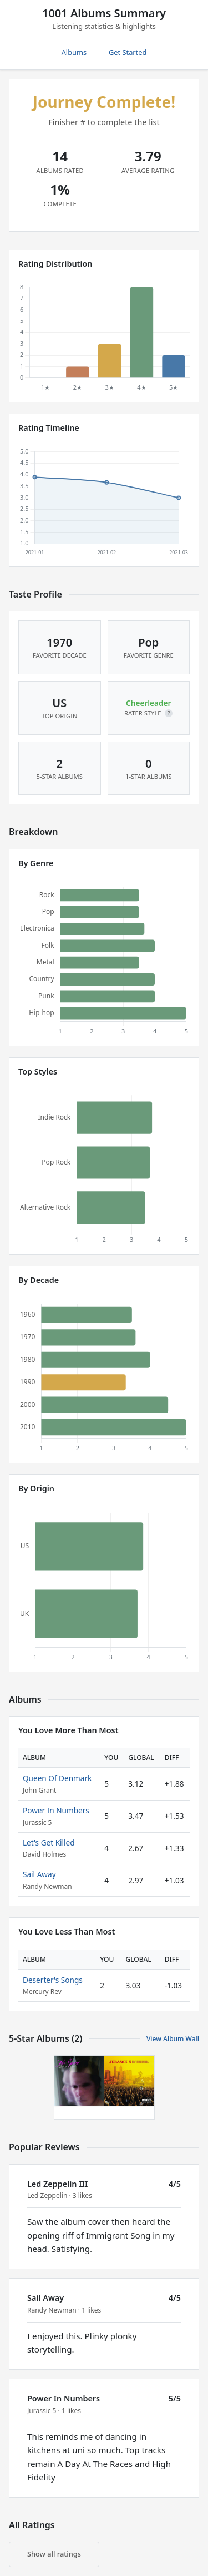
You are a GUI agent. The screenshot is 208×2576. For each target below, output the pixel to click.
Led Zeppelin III (57, 2184)
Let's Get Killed (49, 1842)
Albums (74, 52)
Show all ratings (54, 2554)
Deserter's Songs (53, 1980)
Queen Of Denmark (57, 1778)
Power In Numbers (56, 1810)
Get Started (127, 52)
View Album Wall (172, 2038)
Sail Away (39, 1874)
